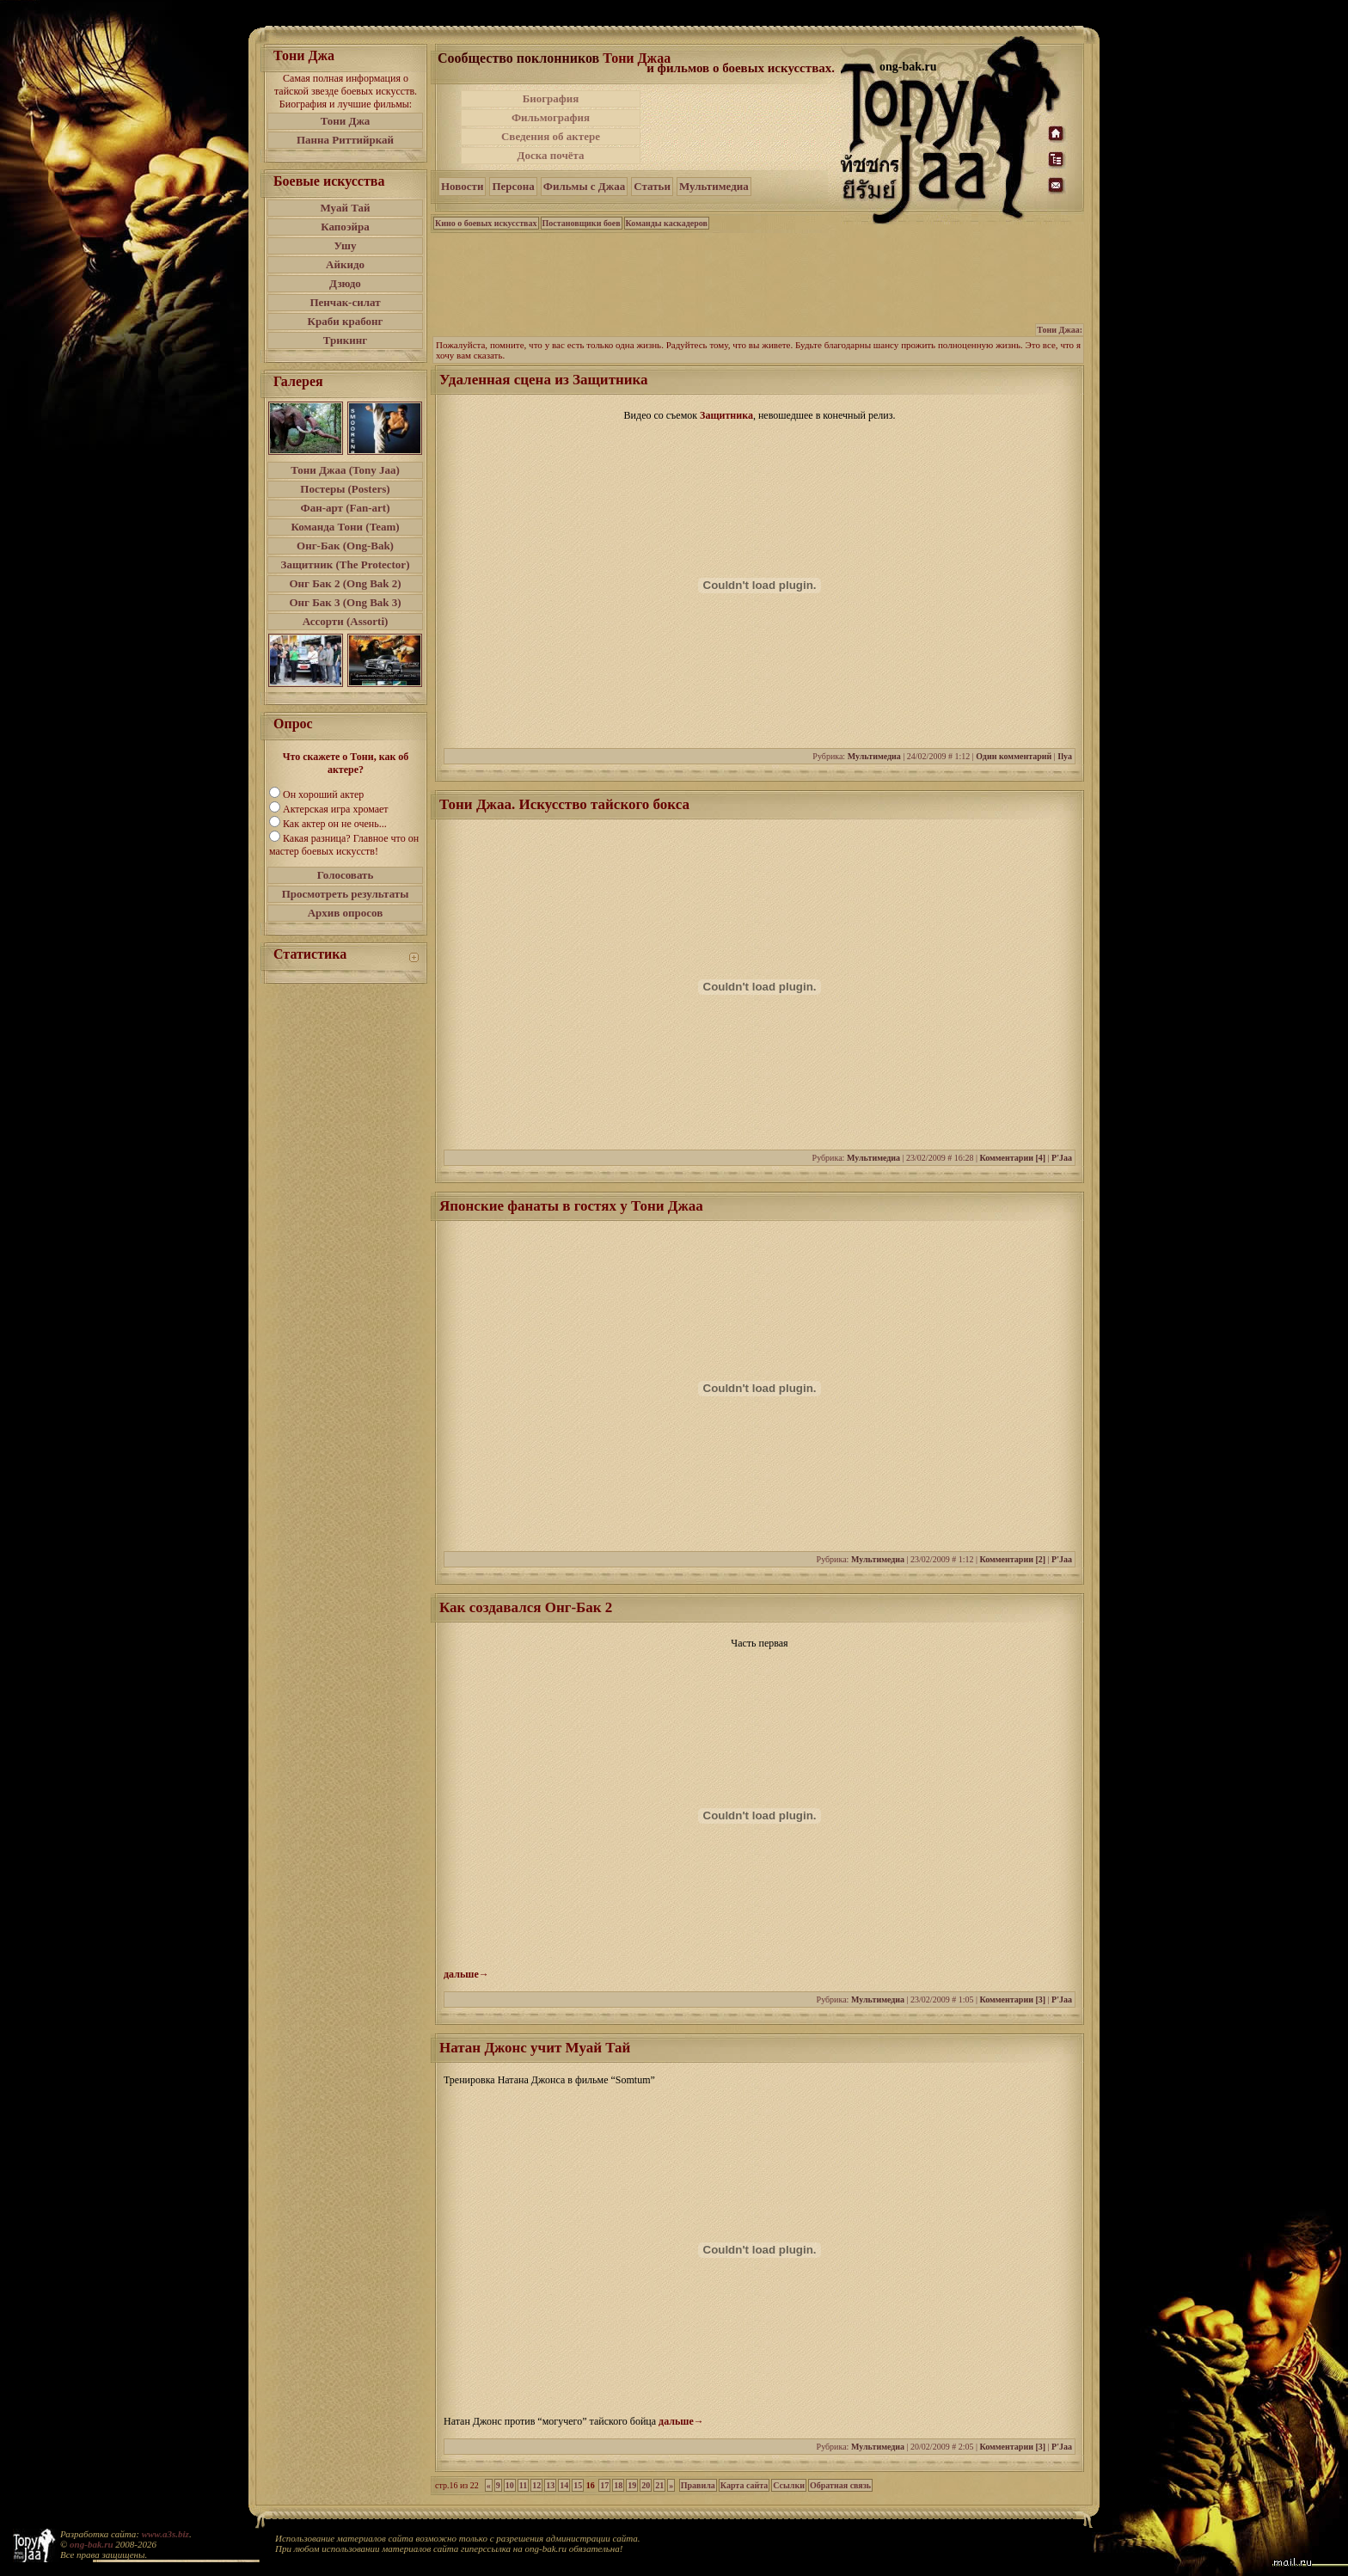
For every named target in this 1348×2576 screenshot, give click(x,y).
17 (604, 2485)
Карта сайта (744, 2485)
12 (536, 2485)
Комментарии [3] (1012, 1999)
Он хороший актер (323, 794)
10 (510, 2485)
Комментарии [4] (1012, 1157)
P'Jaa (1061, 1157)
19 (632, 2485)
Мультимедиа (714, 186)
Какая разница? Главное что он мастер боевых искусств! (344, 844)
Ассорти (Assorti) (346, 621)
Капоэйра (345, 226)
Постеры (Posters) (344, 488)
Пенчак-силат (344, 302)
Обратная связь (840, 2485)
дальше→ (466, 1974)
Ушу (345, 245)
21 (659, 2485)
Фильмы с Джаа (584, 186)
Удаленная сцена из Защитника (543, 379)
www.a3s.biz (165, 2534)
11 (523, 2485)
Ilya (1064, 756)
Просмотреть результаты (345, 893)
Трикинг (345, 340)
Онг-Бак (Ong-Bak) (345, 545)
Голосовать (345, 874)
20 (645, 2485)
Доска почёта (550, 155)
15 (577, 2485)
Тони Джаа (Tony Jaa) (345, 469)
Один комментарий (1013, 756)
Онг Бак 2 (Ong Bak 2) (345, 583)
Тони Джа (346, 120)
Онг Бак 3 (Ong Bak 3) (345, 602)
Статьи (652, 186)
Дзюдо (345, 283)
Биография (551, 98)
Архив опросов (345, 912)
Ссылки (789, 2485)
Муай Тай (345, 207)
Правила (698, 2485)
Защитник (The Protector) (345, 564)
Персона (513, 186)
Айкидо (345, 264)
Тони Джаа (637, 58)
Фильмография (551, 117)
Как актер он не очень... (335, 824)
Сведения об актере (550, 136)
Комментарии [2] (1012, 1559)
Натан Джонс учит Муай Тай (534, 2047)
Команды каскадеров (667, 223)
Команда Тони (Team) (345, 526)
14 (564, 2485)
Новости (462, 186)
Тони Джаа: (1059, 329)
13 (550, 2485)
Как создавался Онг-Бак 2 (525, 1607)
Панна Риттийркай (345, 139)
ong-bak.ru (91, 2544)
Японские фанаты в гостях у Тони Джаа (571, 1206)
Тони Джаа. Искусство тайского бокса (564, 804)
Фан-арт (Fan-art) (345, 507)
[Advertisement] (742, 127)
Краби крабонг (345, 321)
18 (618, 2485)
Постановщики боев (581, 223)
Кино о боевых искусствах (486, 223)
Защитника (726, 415)
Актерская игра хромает (336, 809)
